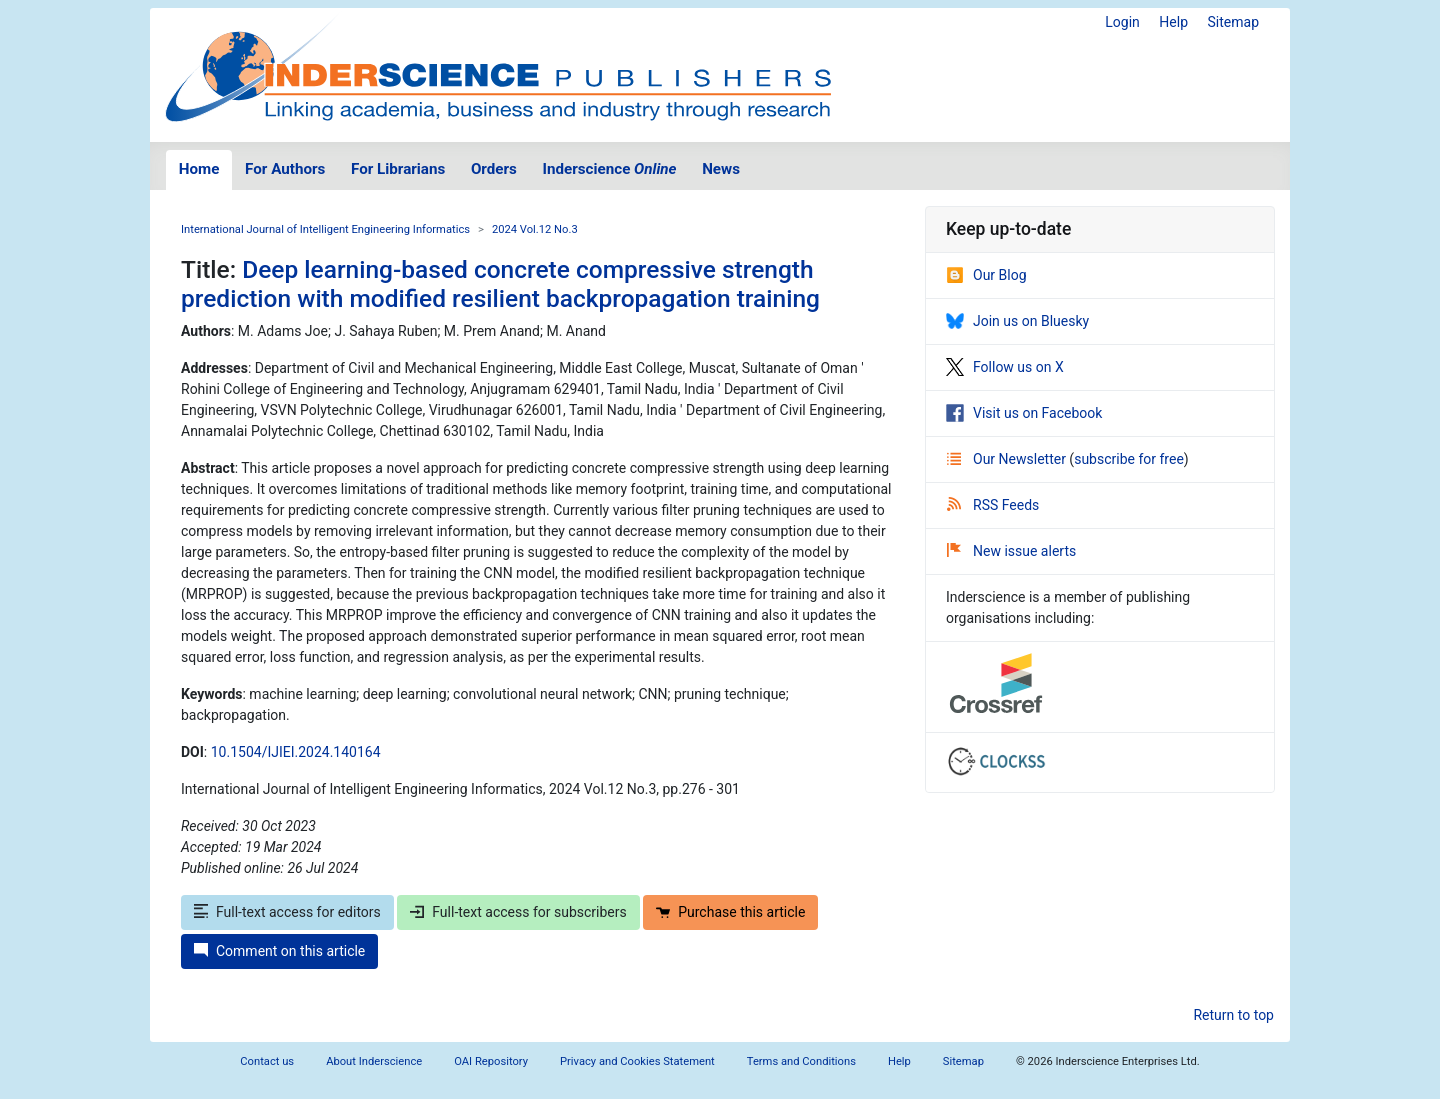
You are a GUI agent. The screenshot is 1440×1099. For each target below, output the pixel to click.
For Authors (285, 169)
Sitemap (1233, 22)
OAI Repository (491, 1061)
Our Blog (986, 275)
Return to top (1233, 1015)
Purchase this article (730, 912)
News (721, 169)
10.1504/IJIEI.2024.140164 (296, 752)
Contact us (267, 1061)
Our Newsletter (1008, 459)
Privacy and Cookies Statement (637, 1061)
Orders (494, 169)
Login (1122, 22)
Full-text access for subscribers (518, 912)
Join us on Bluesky (1017, 321)
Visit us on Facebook (1024, 413)
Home (199, 169)
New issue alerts (1011, 551)
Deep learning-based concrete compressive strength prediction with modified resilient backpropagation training (500, 284)
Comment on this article (279, 951)
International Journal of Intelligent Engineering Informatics (325, 229)
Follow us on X (1005, 367)
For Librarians (398, 169)
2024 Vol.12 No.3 (535, 229)
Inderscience (610, 169)
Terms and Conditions (801, 1061)
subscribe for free (1129, 459)
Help (1173, 22)
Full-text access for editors (287, 912)
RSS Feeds (993, 505)
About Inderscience (374, 1061)
